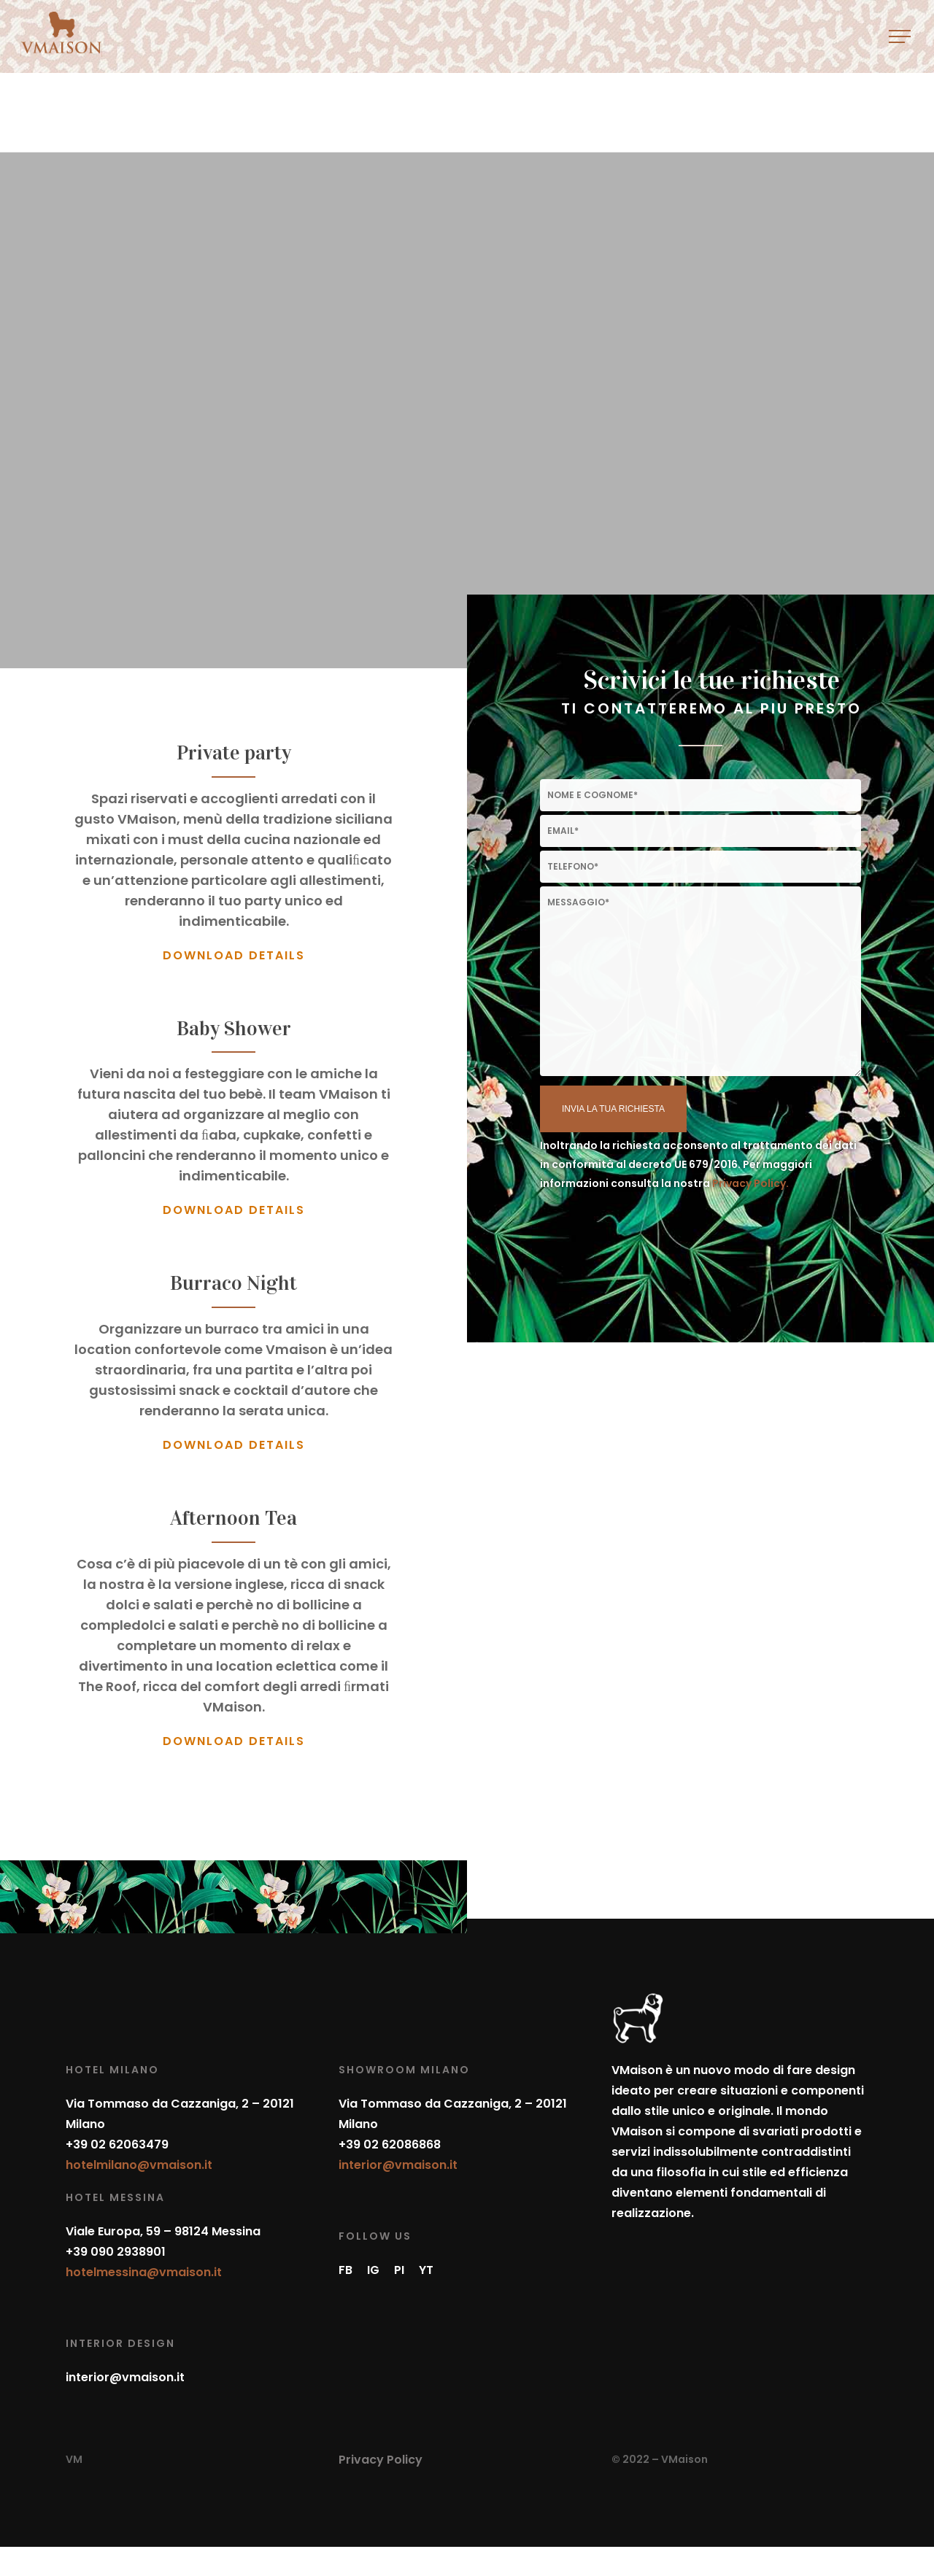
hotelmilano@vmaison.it (139, 2165)
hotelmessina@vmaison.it (144, 2272)
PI (399, 2270)
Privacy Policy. (750, 1183)
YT (426, 2270)
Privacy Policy (380, 2459)
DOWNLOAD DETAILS (234, 955)
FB (345, 2270)
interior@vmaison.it (125, 2377)
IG (373, 2270)
